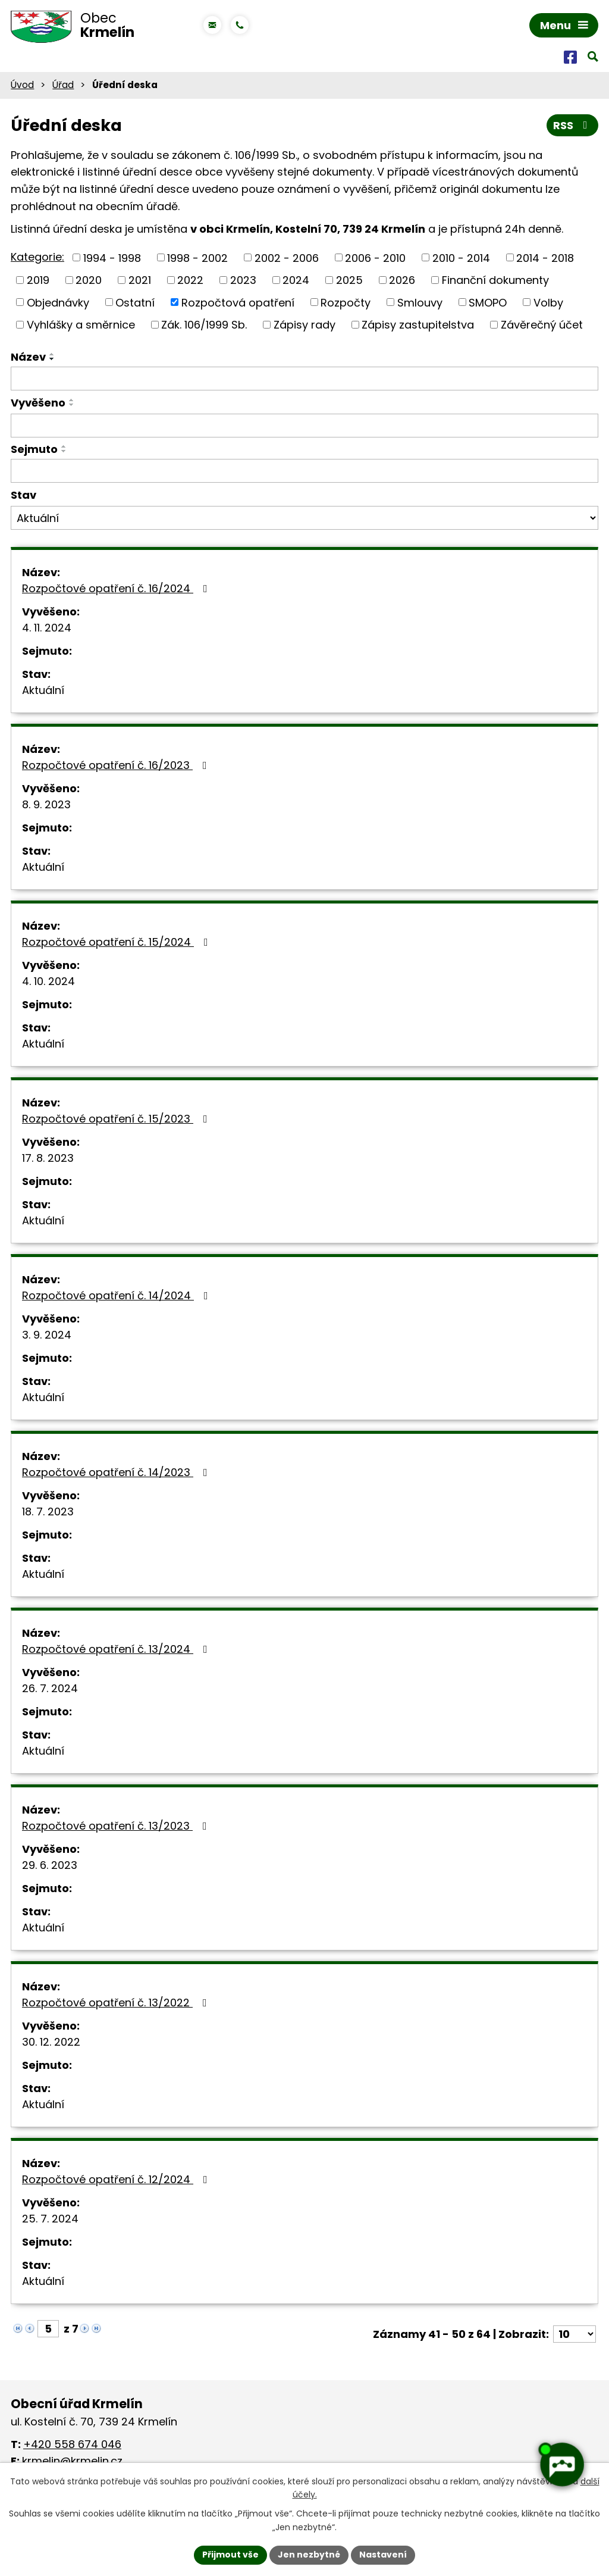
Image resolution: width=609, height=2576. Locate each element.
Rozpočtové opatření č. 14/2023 (117, 1472)
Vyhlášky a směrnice (81, 324)
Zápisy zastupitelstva (418, 324)
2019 (38, 280)
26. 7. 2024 (50, 1688)
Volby (548, 302)
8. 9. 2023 (46, 804)
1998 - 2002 (197, 257)
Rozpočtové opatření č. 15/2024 (117, 941)
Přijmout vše (230, 2555)
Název (28, 356)
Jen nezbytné (309, 2555)
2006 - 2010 (375, 257)
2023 (243, 280)
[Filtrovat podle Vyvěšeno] (304, 425)
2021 (139, 280)
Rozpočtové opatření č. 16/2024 (117, 588)
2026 (402, 280)
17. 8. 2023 (48, 1158)
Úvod (22, 85)
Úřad (63, 85)
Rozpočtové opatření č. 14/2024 (117, 1295)
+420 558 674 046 (72, 2444)
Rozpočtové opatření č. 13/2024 (117, 1649)
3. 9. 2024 (46, 1334)
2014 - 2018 (545, 257)
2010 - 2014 (461, 257)
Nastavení (383, 2555)
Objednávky (58, 302)
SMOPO (488, 302)
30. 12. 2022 (51, 2041)
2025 (349, 280)
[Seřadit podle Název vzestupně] (52, 354)
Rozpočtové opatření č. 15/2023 (117, 1118)
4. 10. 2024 (48, 981)
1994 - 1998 (112, 257)
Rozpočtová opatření (237, 302)
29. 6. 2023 (49, 1865)
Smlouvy (419, 302)
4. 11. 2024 (46, 627)
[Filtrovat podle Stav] (304, 518)
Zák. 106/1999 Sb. (204, 324)
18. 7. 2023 (48, 1511)
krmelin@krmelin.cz (72, 2460)
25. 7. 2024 (50, 2218)
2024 (295, 280)
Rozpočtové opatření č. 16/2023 (117, 765)
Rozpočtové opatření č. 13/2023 (117, 1825)
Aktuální (43, 690)
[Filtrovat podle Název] (304, 378)
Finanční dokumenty (495, 280)
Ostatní (135, 302)
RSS (572, 125)
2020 (89, 280)
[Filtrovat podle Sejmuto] (304, 471)
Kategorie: (37, 256)
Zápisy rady (304, 324)
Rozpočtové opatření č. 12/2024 (117, 2179)
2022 (190, 280)
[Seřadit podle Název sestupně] (52, 359)
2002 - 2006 (287, 257)
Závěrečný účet (542, 324)
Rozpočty (346, 302)
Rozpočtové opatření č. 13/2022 (117, 2002)
